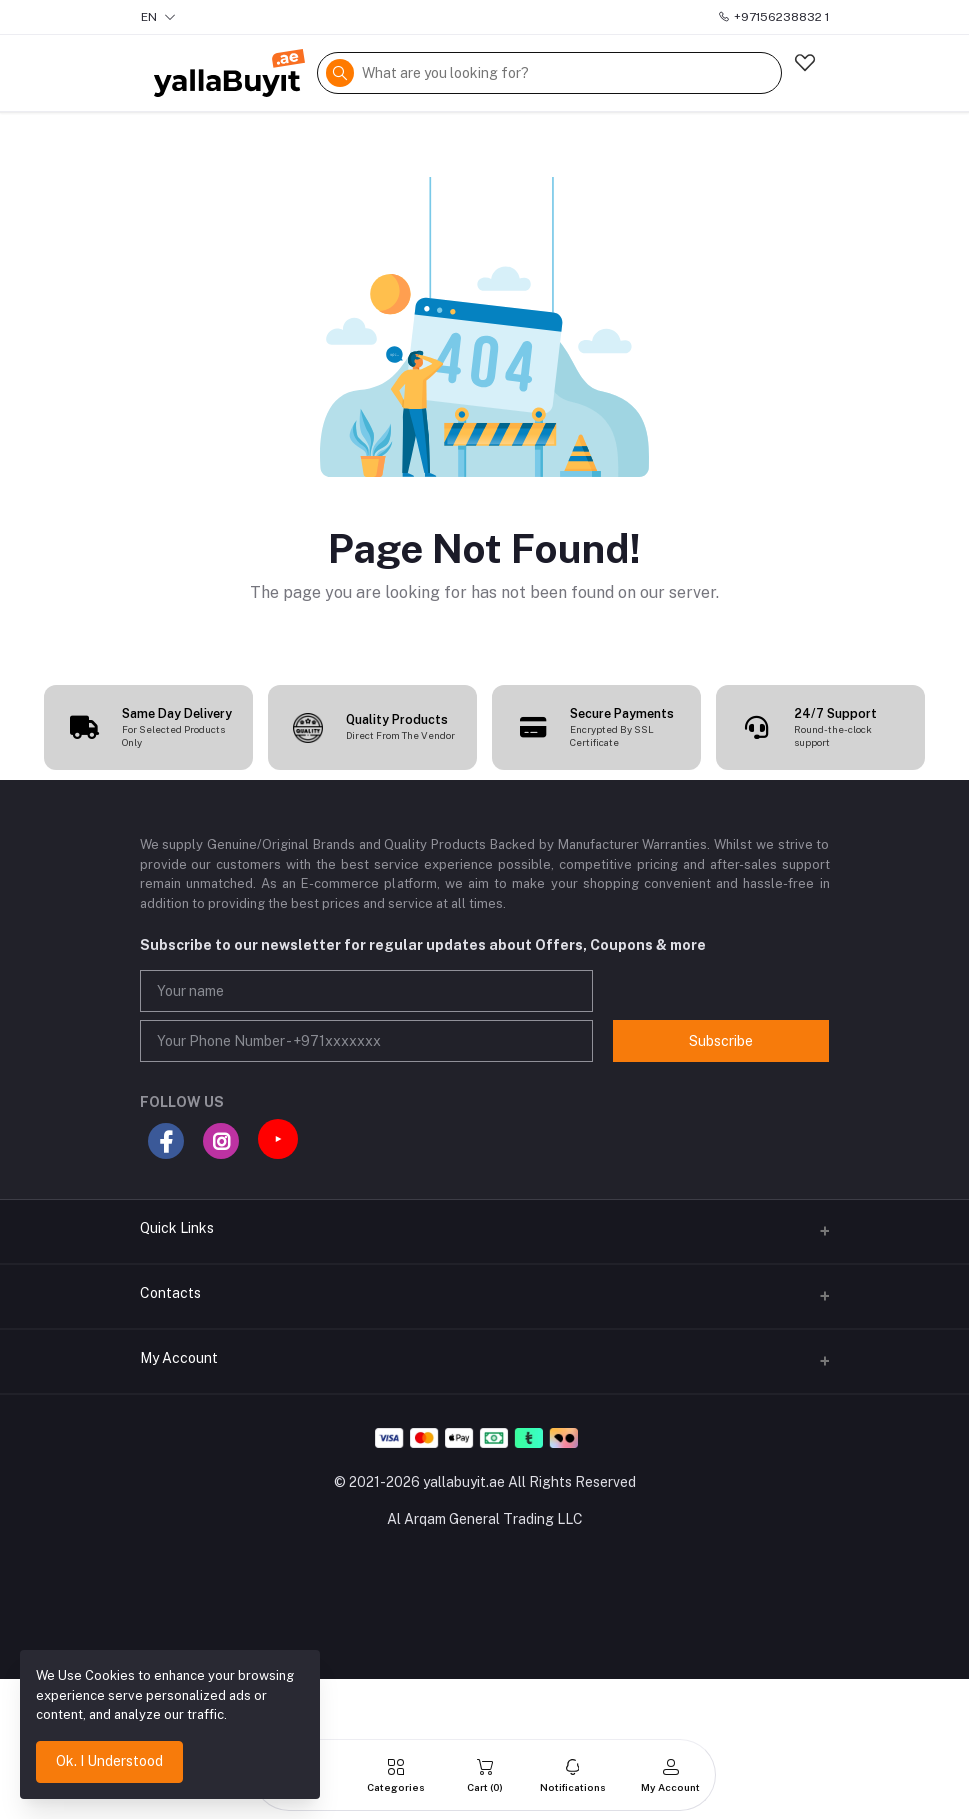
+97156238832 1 (773, 17)
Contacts (170, 1293)
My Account (179, 1358)
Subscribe (721, 1041)
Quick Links (177, 1228)
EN (158, 17)
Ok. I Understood (109, 1761)
